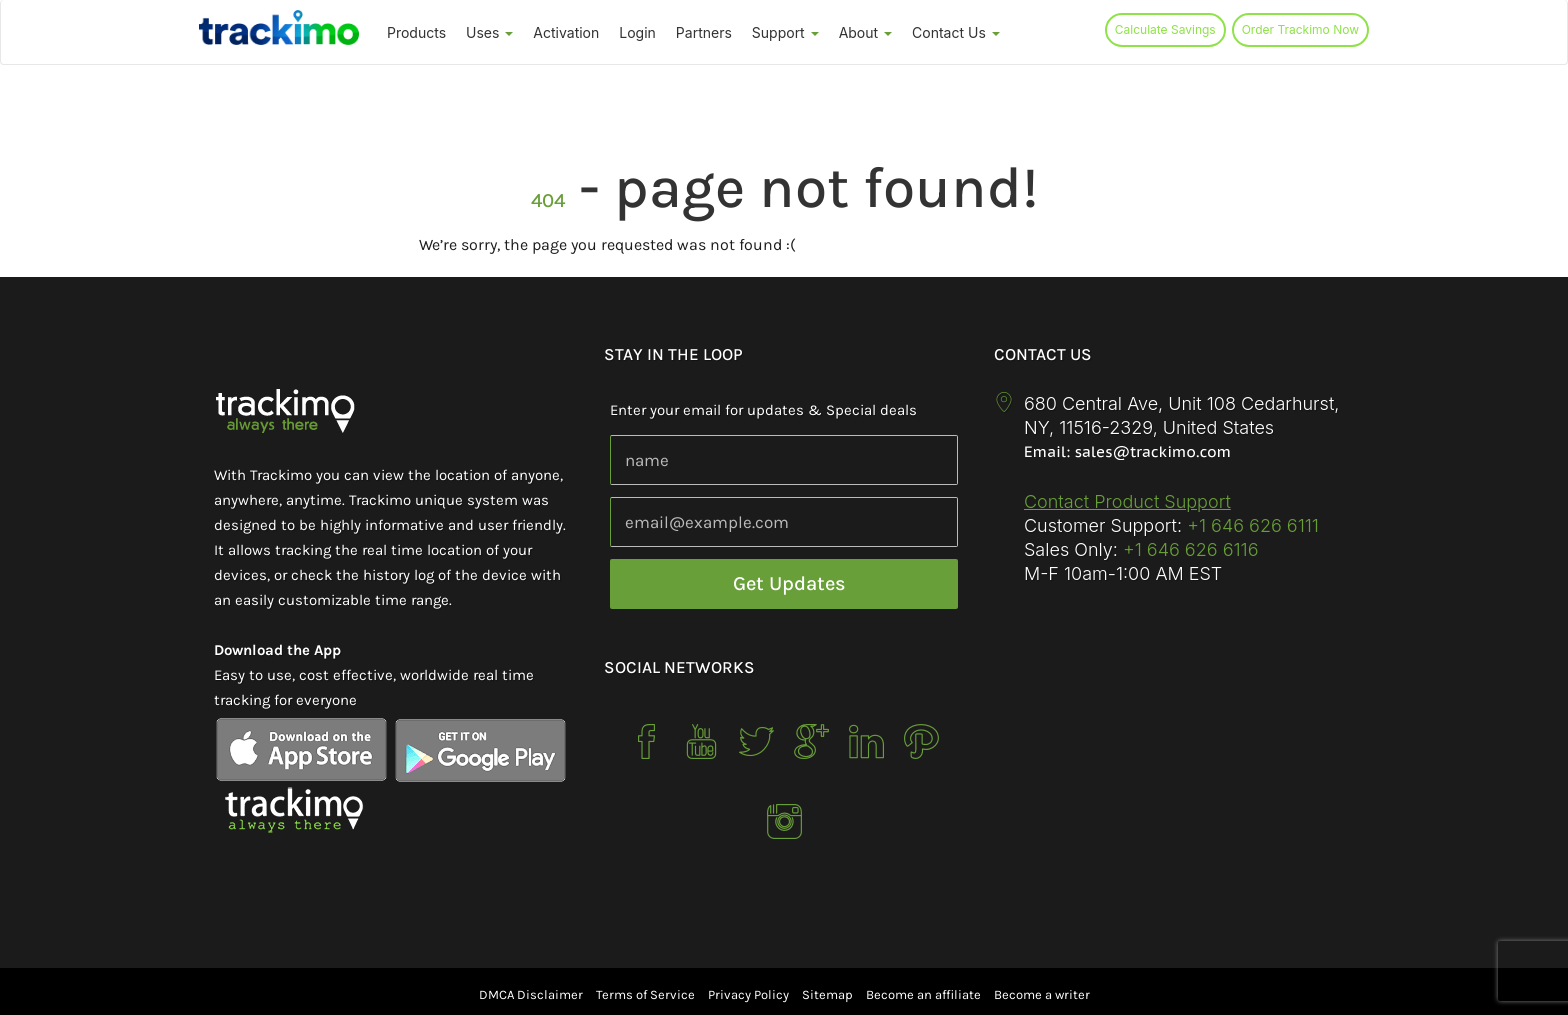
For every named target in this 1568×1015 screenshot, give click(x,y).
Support (785, 32)
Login (637, 32)
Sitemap (827, 994)
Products (416, 32)
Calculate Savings (1165, 29)
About (865, 32)
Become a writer (1042, 994)
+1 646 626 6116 (1188, 549)
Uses (489, 32)
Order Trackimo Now (1300, 29)
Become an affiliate (923, 994)
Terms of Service (645, 994)
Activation (566, 32)
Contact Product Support (1127, 501)
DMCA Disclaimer (531, 994)
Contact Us (956, 32)
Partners (704, 32)
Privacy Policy (748, 994)
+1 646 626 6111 (1253, 525)
